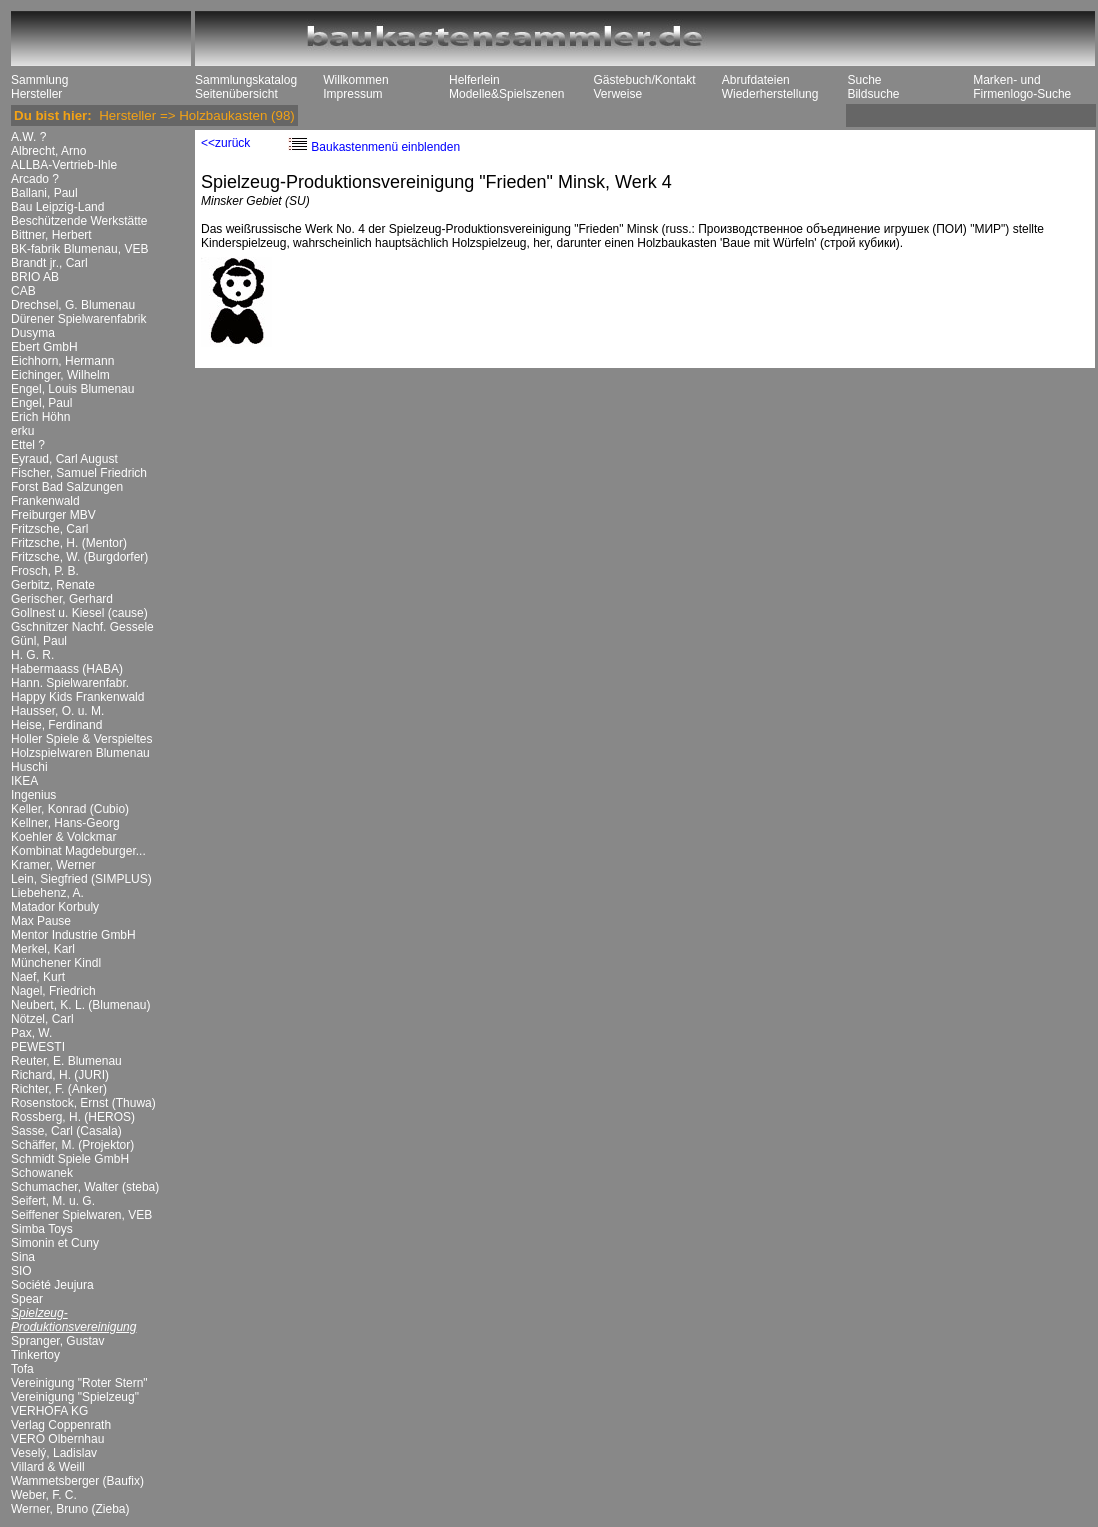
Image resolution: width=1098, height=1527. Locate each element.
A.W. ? (28, 137)
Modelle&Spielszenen (506, 94)
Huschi (29, 767)
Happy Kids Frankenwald (77, 697)
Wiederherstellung (770, 94)
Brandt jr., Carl (49, 263)
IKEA (24, 781)
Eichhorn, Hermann (62, 361)
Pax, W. (31, 1033)
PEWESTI (38, 1047)
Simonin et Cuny (55, 1243)
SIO (21, 1271)
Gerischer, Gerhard (62, 599)
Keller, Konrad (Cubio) (70, 809)
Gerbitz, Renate (53, 585)
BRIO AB (35, 277)
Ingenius (33, 795)
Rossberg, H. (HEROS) (73, 1117)
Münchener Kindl (56, 963)
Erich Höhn (40, 417)
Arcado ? (35, 179)
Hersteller (36, 94)
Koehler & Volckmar (63, 837)
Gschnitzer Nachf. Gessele (82, 627)
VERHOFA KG (49, 1411)
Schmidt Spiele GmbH (70, 1159)
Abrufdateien (756, 80)
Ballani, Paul (44, 193)
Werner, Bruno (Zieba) (70, 1509)
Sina (23, 1257)
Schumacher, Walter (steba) (85, 1187)
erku (22, 431)
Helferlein (474, 80)
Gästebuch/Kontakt (644, 80)
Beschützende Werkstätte (79, 221)
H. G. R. (32, 655)
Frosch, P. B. (45, 571)
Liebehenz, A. (47, 893)
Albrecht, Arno (48, 151)
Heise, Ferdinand (56, 725)
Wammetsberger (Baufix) (77, 1481)
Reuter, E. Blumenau (66, 1061)
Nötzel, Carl (42, 1019)
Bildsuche (873, 94)
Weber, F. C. (44, 1495)
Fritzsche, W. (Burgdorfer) (79, 557)
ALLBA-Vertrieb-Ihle (64, 165)
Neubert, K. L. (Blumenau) (80, 1005)
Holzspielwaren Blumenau (80, 753)
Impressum (352, 94)
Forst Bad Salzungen (67, 487)
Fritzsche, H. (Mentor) (69, 543)
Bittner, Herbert (51, 235)
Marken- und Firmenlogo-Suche (1022, 87)
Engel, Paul (41, 403)
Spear (27, 1299)
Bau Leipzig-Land (57, 207)
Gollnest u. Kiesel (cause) (79, 613)
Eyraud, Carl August (64, 459)
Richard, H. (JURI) (60, 1075)
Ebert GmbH (44, 347)
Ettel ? (28, 445)
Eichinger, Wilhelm (60, 375)
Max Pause (41, 921)
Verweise (617, 94)
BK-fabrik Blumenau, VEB (79, 249)
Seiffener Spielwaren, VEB (81, 1215)
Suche (864, 80)
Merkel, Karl (43, 949)
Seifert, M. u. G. (53, 1201)
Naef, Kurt (38, 977)
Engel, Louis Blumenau (72, 389)
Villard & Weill (48, 1467)
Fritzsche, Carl (49, 529)
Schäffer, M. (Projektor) (72, 1145)
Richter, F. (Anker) (59, 1089)
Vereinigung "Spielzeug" (75, 1397)
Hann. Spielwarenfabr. (70, 683)
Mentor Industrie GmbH (73, 935)
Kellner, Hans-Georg (65, 823)
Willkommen (355, 80)
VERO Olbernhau (57, 1439)
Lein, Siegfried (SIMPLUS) (81, 879)
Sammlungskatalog (246, 80)
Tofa (22, 1369)
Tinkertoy (35, 1355)
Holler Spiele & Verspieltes (81, 739)
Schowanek (42, 1173)
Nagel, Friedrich (53, 991)
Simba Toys (42, 1229)
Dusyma (33, 333)
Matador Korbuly (55, 907)
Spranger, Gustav (57, 1341)
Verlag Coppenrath (61, 1425)
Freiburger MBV (53, 515)
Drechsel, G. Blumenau (73, 305)
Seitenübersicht (236, 94)
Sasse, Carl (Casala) (66, 1131)
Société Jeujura (52, 1285)
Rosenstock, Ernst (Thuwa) (83, 1103)
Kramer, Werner (53, 865)
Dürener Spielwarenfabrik (78, 319)
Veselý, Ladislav (54, 1453)
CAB (23, 291)
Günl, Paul (39, 641)
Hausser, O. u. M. (57, 711)
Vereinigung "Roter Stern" (79, 1383)
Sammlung (39, 80)
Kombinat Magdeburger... (78, 851)
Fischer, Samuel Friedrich (79, 473)
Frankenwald (45, 501)
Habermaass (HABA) (67, 669)
